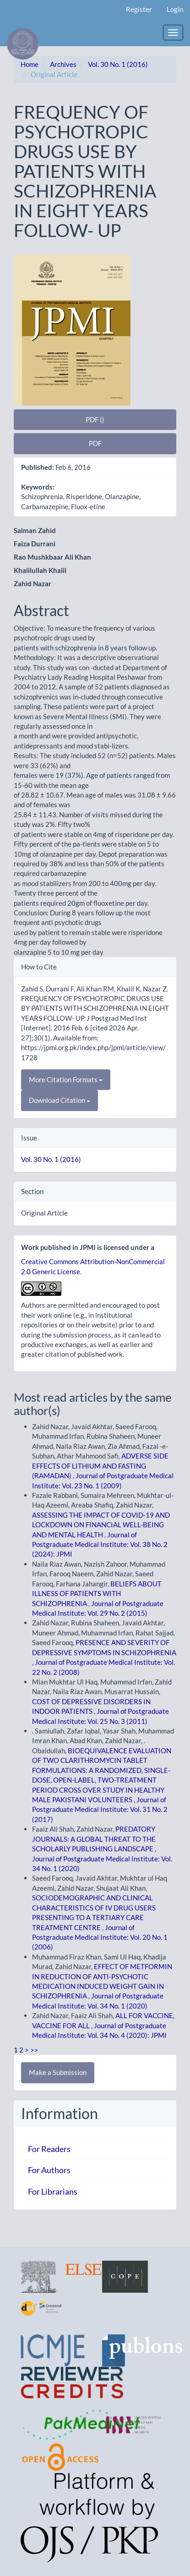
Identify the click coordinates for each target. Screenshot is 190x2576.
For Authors (49, 2170)
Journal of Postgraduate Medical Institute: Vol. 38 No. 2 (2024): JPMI (100, 1544)
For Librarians (52, 2191)
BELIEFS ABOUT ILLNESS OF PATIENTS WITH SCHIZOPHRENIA (97, 1593)
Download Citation (59, 1100)
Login (175, 9)
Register (139, 9)
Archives (63, 64)
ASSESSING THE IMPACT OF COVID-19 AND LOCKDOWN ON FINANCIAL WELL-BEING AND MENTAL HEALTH (101, 1525)
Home (29, 64)
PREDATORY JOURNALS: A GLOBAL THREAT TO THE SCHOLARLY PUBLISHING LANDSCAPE (94, 1839)
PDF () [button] (95, 419)
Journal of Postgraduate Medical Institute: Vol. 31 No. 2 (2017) (100, 1809)
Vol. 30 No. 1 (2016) (118, 64)
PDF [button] (95, 443)
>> (34, 2050)
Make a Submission (58, 2072)
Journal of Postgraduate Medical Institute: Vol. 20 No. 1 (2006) (100, 1937)
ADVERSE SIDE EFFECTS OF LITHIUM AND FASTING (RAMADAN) (100, 1466)
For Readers (49, 2149)
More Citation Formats (66, 1079)
